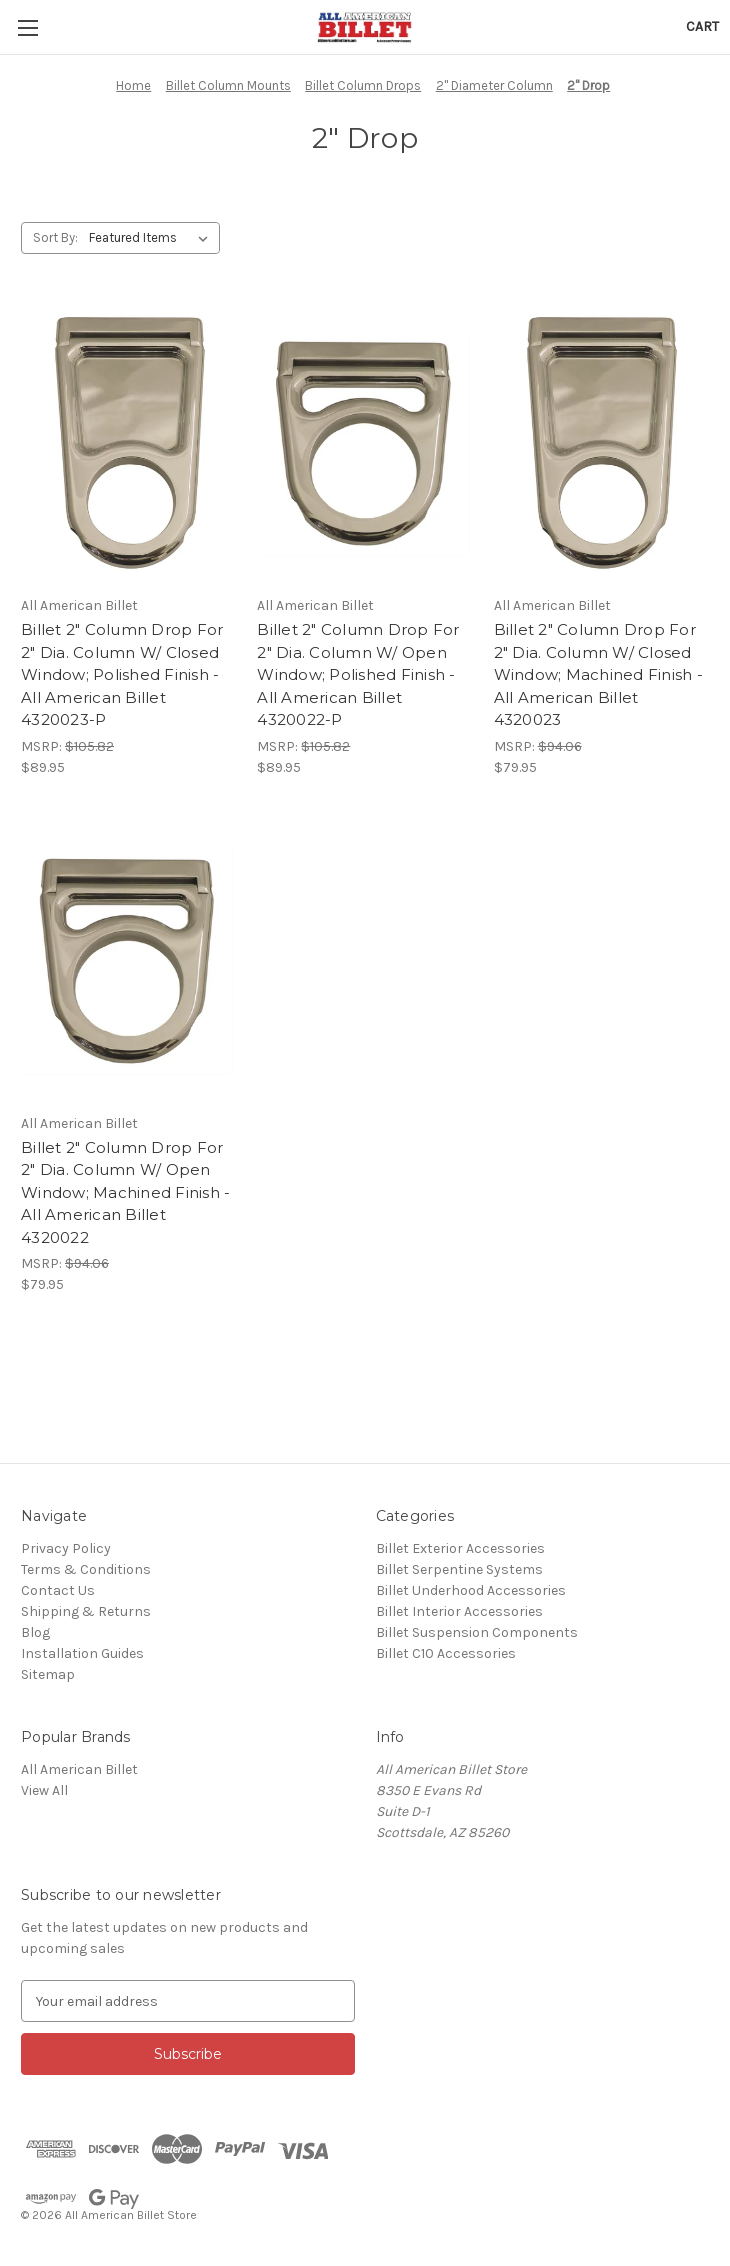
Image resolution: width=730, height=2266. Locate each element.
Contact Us (58, 1590)
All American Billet (79, 1769)
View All (44, 1790)
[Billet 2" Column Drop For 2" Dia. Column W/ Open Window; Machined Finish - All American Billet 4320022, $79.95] (128, 961)
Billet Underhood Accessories (471, 1590)
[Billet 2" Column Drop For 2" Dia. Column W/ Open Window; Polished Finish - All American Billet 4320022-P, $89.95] (364, 444)
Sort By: (55, 237)
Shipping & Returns (86, 1611)
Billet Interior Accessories (459, 1611)
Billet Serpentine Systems (459, 1569)
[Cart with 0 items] (702, 26)
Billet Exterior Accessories (460, 1548)
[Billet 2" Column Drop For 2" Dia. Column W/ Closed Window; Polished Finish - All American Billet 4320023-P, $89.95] (128, 444)
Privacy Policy (66, 1548)
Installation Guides (82, 1653)
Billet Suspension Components (477, 1632)
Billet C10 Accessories (446, 1653)
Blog (35, 1632)
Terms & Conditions (86, 1569)
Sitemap (48, 1674)
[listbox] (152, 238)
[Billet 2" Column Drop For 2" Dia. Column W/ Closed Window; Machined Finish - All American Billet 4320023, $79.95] (601, 444)
